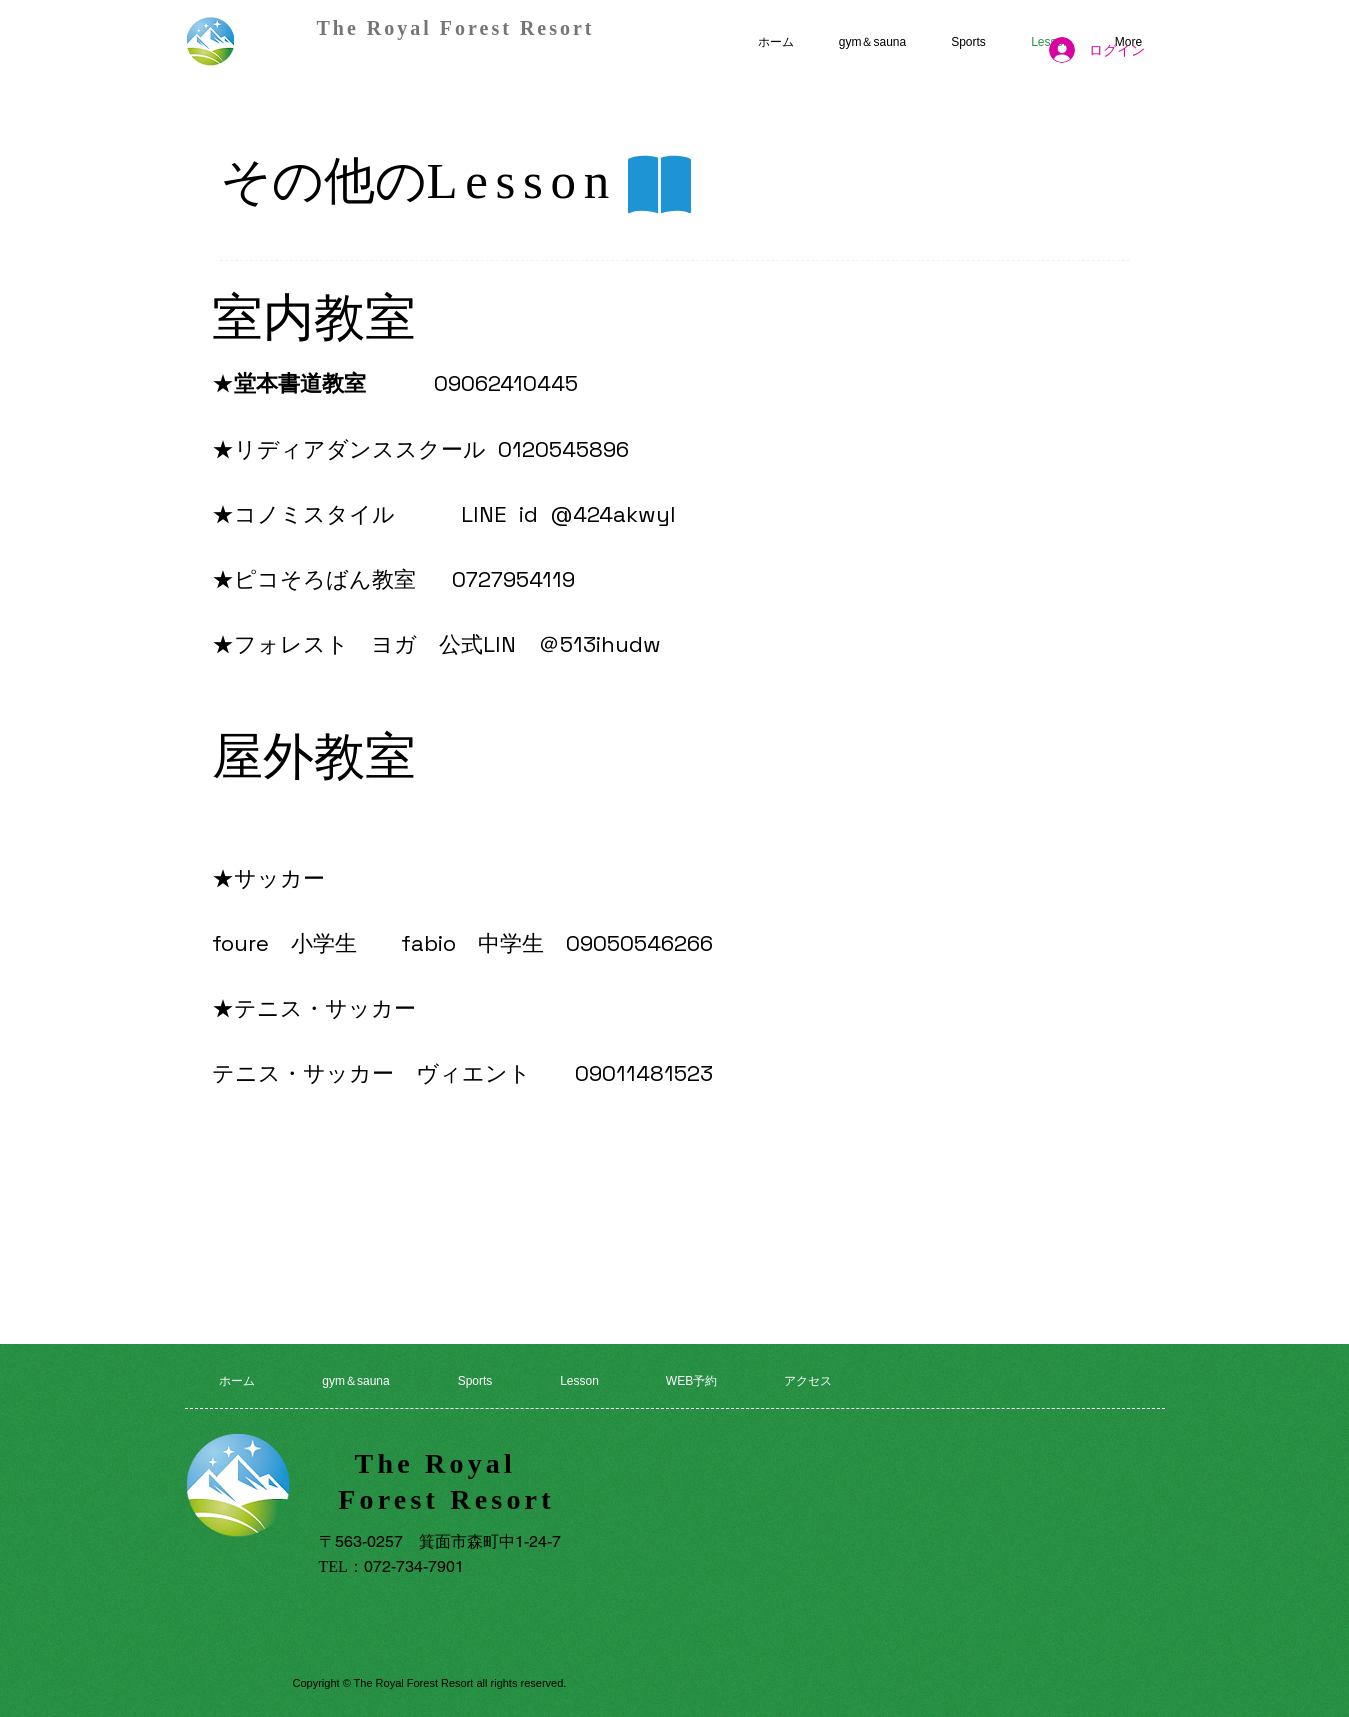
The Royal (447, 1463)
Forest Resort (446, 1499)
